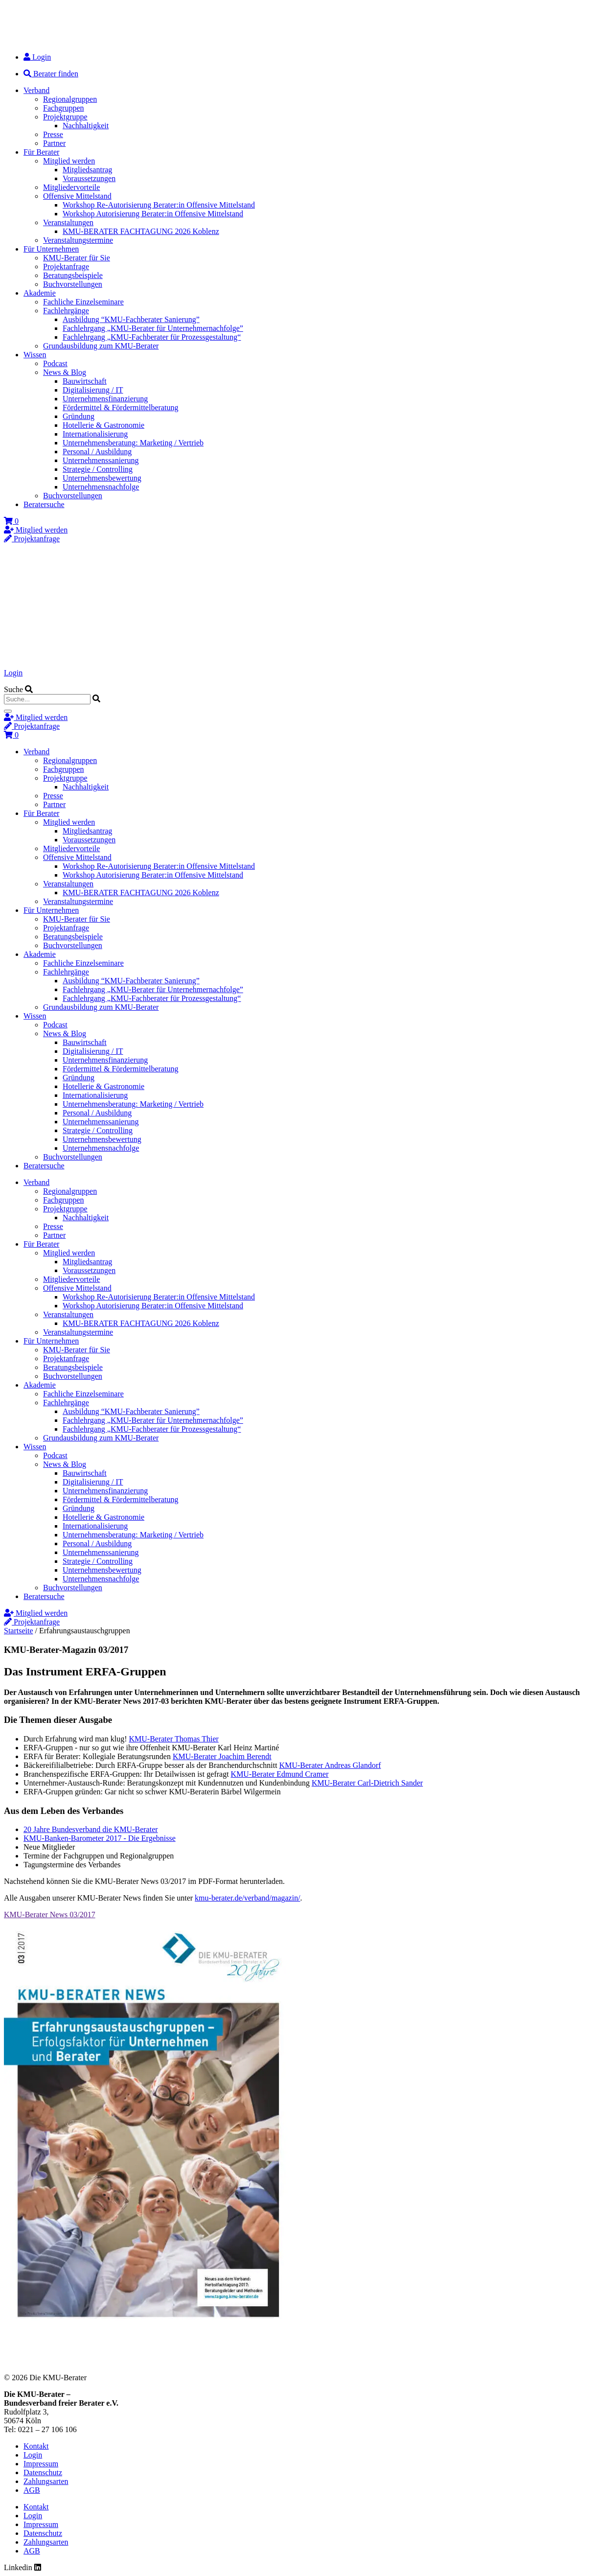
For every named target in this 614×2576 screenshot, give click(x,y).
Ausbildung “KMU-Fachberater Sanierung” (131, 319)
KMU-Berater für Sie (76, 258)
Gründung (78, 416)
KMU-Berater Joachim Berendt (222, 1756)
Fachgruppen (63, 108)
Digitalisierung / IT (93, 390)
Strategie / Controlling (98, 469)
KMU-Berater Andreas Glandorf (330, 1765)
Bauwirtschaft (85, 381)
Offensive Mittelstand (77, 196)
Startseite (18, 1630)
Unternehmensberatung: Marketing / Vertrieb (133, 443)
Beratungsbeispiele (73, 275)
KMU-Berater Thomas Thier (174, 1739)
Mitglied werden (69, 161)
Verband (36, 90)
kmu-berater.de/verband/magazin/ (247, 1898)
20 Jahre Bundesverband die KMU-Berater (90, 1829)
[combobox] (47, 699)
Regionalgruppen (70, 99)
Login (13, 673)
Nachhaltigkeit (86, 125)
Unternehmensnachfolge (101, 487)
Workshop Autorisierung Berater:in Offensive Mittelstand (153, 213)
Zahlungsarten (45, 2481)
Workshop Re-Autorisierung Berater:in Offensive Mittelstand (159, 205)
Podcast (55, 363)
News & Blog (64, 372)
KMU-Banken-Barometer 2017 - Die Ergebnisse (99, 1838)
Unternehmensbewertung (102, 478)
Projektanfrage (66, 266)
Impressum (40, 2464)
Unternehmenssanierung (101, 460)
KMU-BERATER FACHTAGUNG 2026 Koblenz (141, 231)
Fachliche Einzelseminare (83, 302)
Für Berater (41, 152)
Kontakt (36, 2446)
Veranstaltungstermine (78, 240)
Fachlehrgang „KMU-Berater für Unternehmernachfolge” (153, 328)
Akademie (39, 293)
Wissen (34, 354)
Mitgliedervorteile (71, 187)
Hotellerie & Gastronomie (103, 425)
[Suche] (8, 711)
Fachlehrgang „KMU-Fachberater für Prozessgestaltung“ (152, 337)
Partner (54, 143)
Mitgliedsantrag (87, 169)
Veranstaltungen (68, 222)
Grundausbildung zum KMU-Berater (101, 346)
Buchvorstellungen (72, 284)
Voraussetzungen (89, 178)
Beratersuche (44, 504)
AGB (31, 2490)
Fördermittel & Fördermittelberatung (120, 407)
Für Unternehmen (51, 249)
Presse (53, 134)
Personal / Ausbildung (97, 451)
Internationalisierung (95, 434)
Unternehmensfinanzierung (105, 399)
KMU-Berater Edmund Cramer (280, 1774)
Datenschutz (42, 2472)
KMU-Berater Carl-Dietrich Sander (367, 1783)
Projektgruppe (65, 117)
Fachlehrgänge (66, 310)
